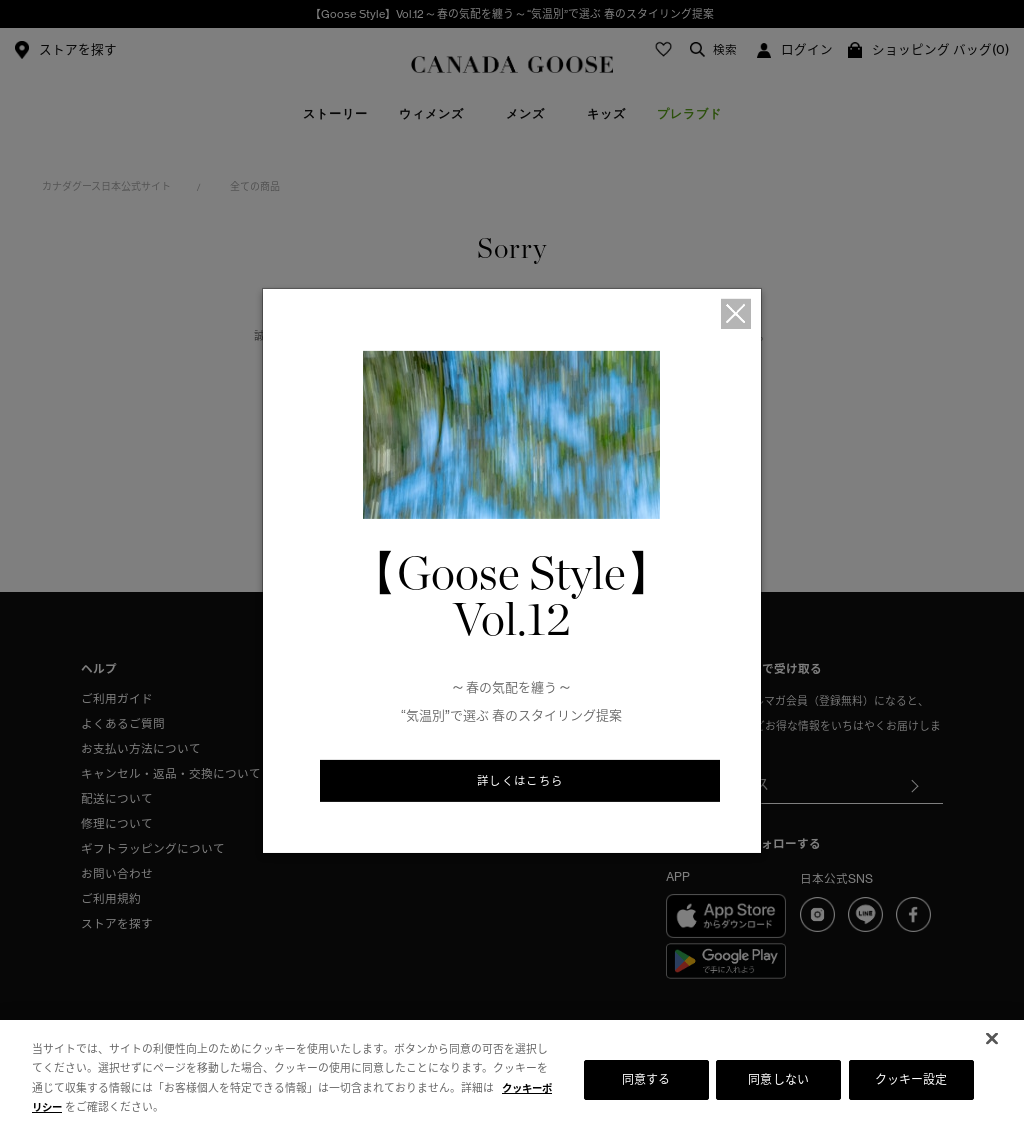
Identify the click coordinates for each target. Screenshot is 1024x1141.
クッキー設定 (911, 1079)
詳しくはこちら (520, 782)
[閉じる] (992, 1038)
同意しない (778, 1079)
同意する (646, 1079)
